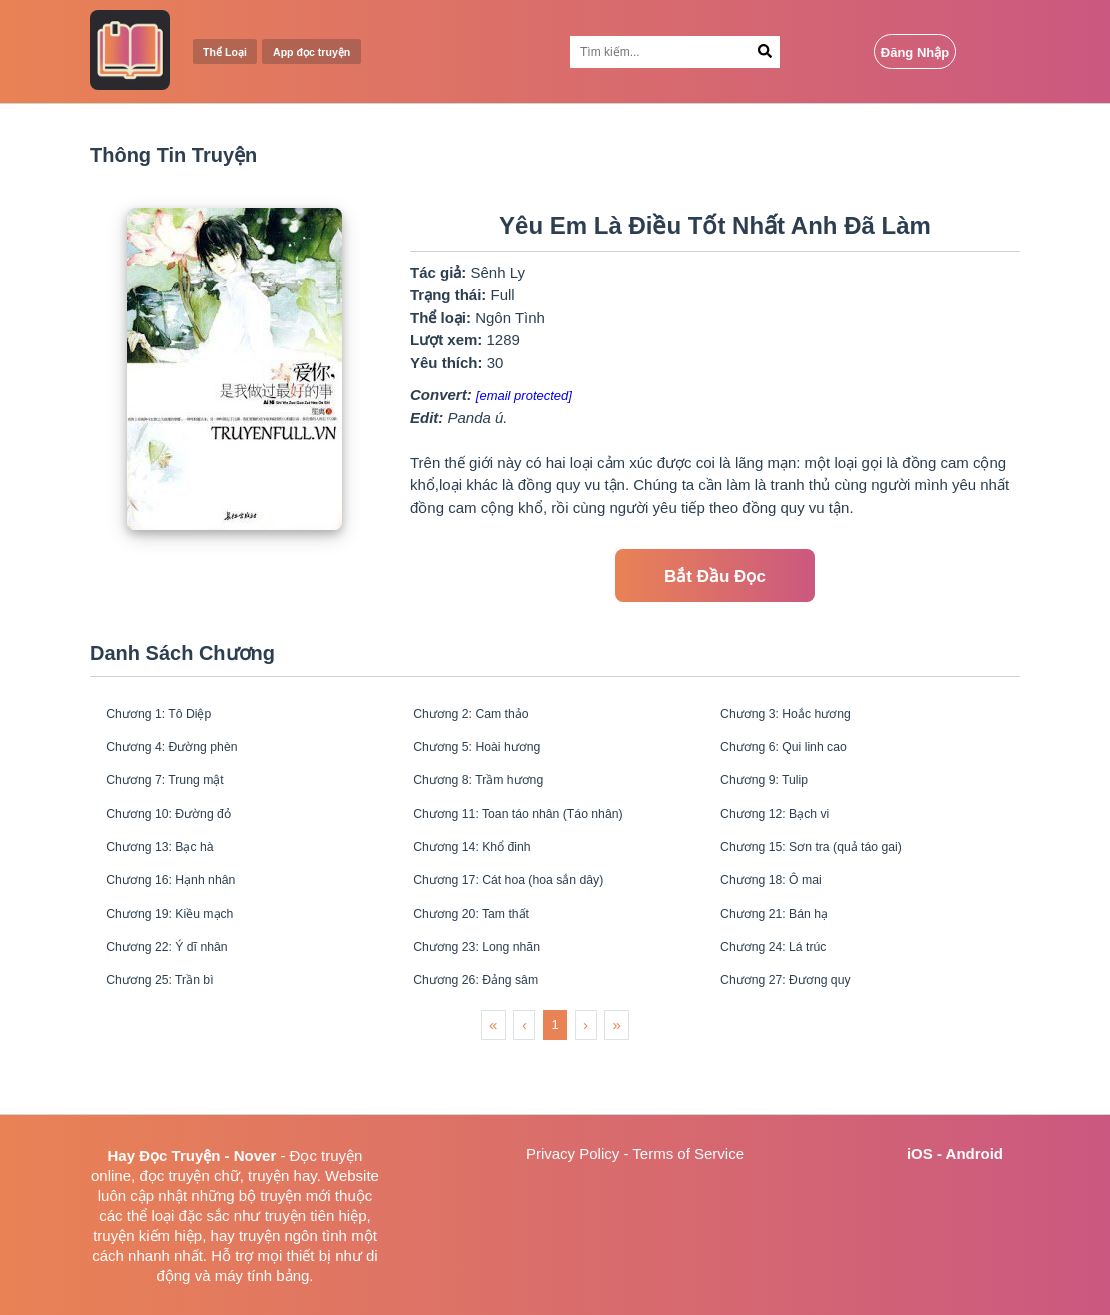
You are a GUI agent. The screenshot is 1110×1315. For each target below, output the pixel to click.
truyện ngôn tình (293, 1235)
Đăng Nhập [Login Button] (915, 52)
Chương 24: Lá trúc (789, 997)
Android (975, 1153)
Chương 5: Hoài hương (494, 757)
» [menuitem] (617, 1084)
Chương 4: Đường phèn (190, 757)
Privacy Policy (572, 1153)
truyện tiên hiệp (316, 1215)
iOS (920, 1153)
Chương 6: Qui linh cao (801, 757)
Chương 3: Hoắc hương (803, 717)
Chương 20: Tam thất (487, 957)
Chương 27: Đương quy (803, 1037)
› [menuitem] (585, 1084)
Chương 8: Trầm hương (496, 797)
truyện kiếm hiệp (147, 1235)
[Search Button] (765, 52)
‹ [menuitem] (524, 1084)
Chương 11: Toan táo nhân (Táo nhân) (545, 837)
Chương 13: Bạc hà (175, 877)
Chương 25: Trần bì (175, 1037)
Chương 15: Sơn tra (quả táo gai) (834, 877)
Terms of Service (688, 1153)
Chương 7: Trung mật (181, 797)
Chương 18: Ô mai (786, 917)
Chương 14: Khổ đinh (489, 877)
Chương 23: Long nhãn (494, 997)
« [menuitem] (493, 1084)
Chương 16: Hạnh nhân (188, 917)
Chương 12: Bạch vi (790, 837)
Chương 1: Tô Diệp (174, 717)
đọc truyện (174, 1175)
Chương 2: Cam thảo (487, 717)
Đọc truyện (326, 1155)
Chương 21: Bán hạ (789, 957)
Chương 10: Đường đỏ (186, 837)
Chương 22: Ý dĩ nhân (184, 997)
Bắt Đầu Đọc (715, 576)
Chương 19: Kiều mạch (187, 957)
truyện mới (295, 1195)
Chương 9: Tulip (777, 797)
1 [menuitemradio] (554, 1084)
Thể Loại (232, 52)
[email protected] (524, 395)
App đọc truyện (337, 52)
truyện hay (282, 1175)
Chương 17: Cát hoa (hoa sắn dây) (533, 917)
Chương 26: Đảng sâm (493, 1037)
